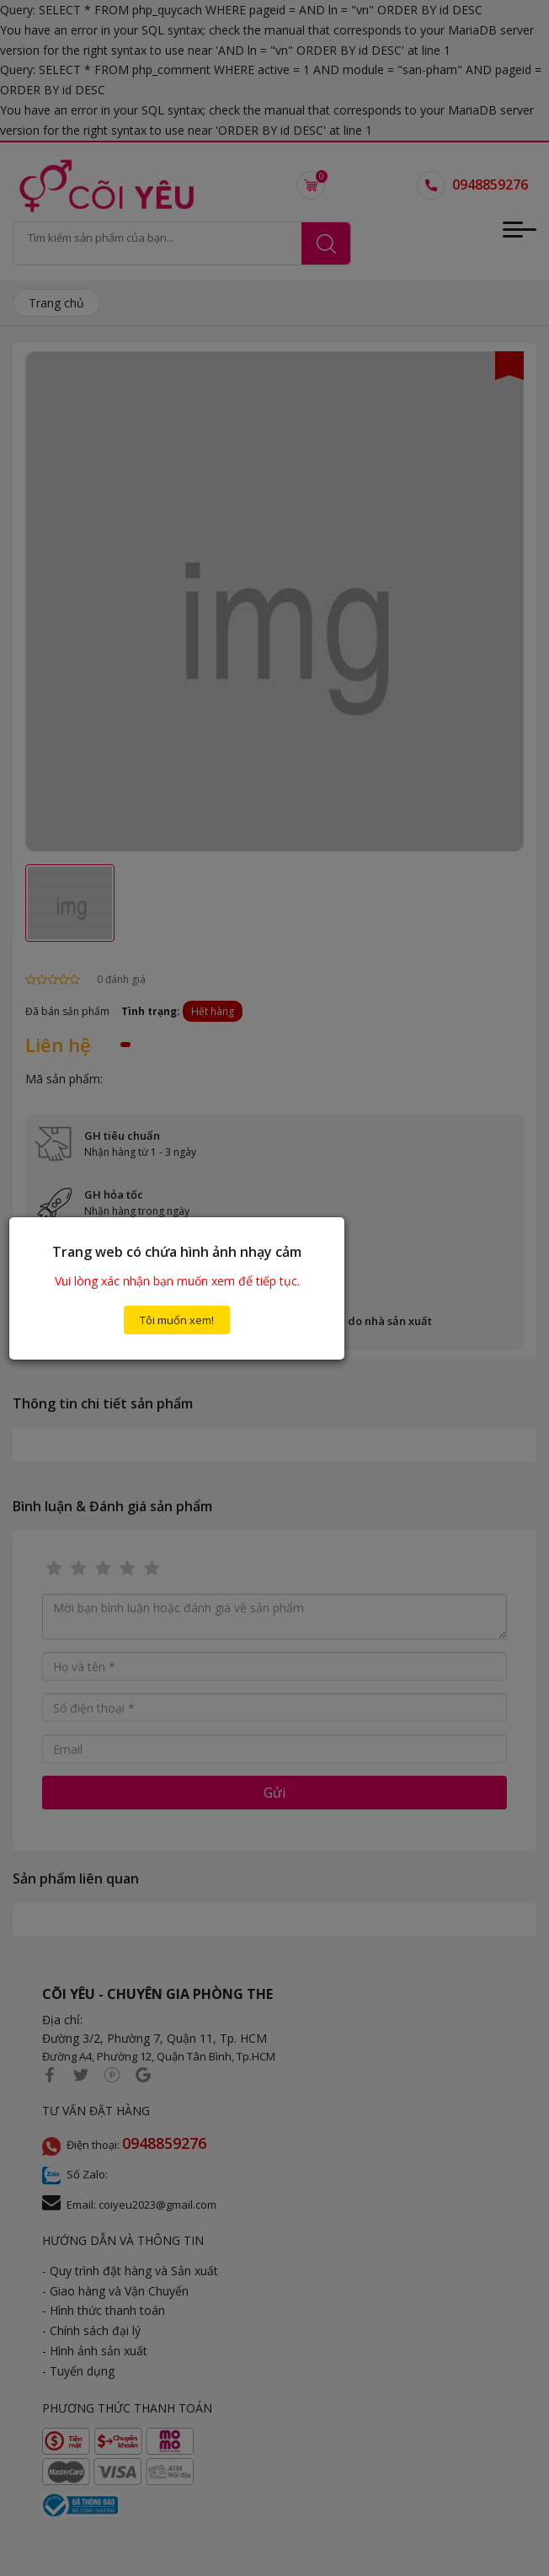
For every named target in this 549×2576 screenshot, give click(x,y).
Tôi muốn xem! (177, 1320)
